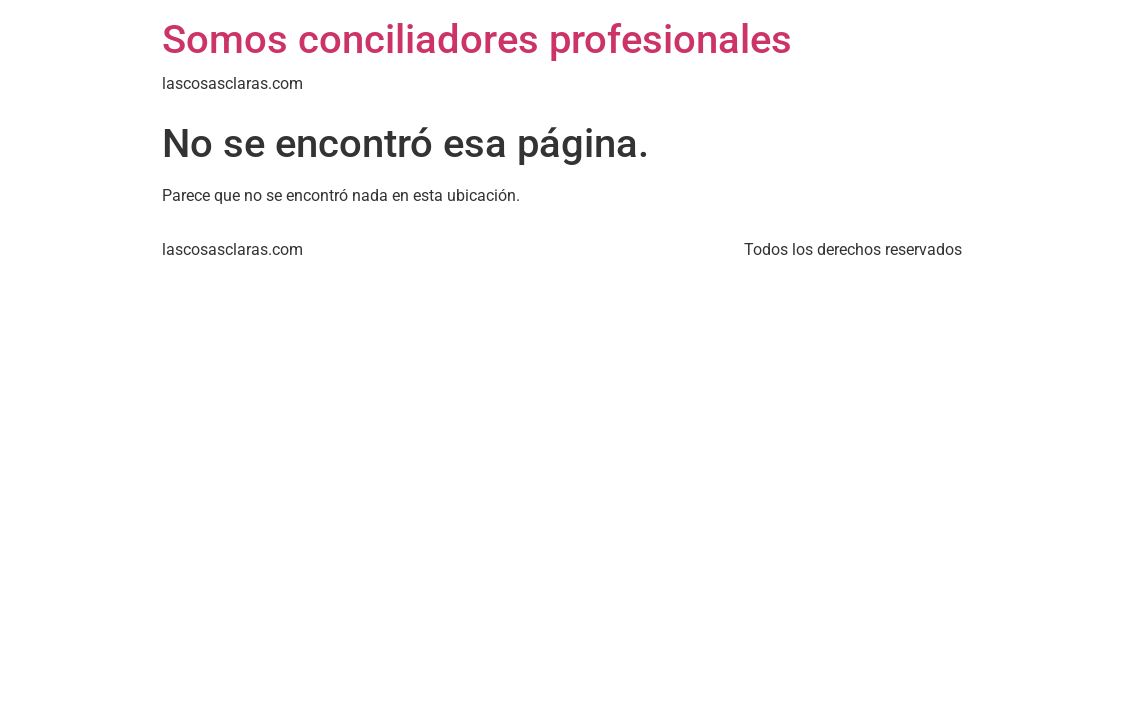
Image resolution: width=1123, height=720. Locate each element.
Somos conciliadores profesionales (477, 39)
